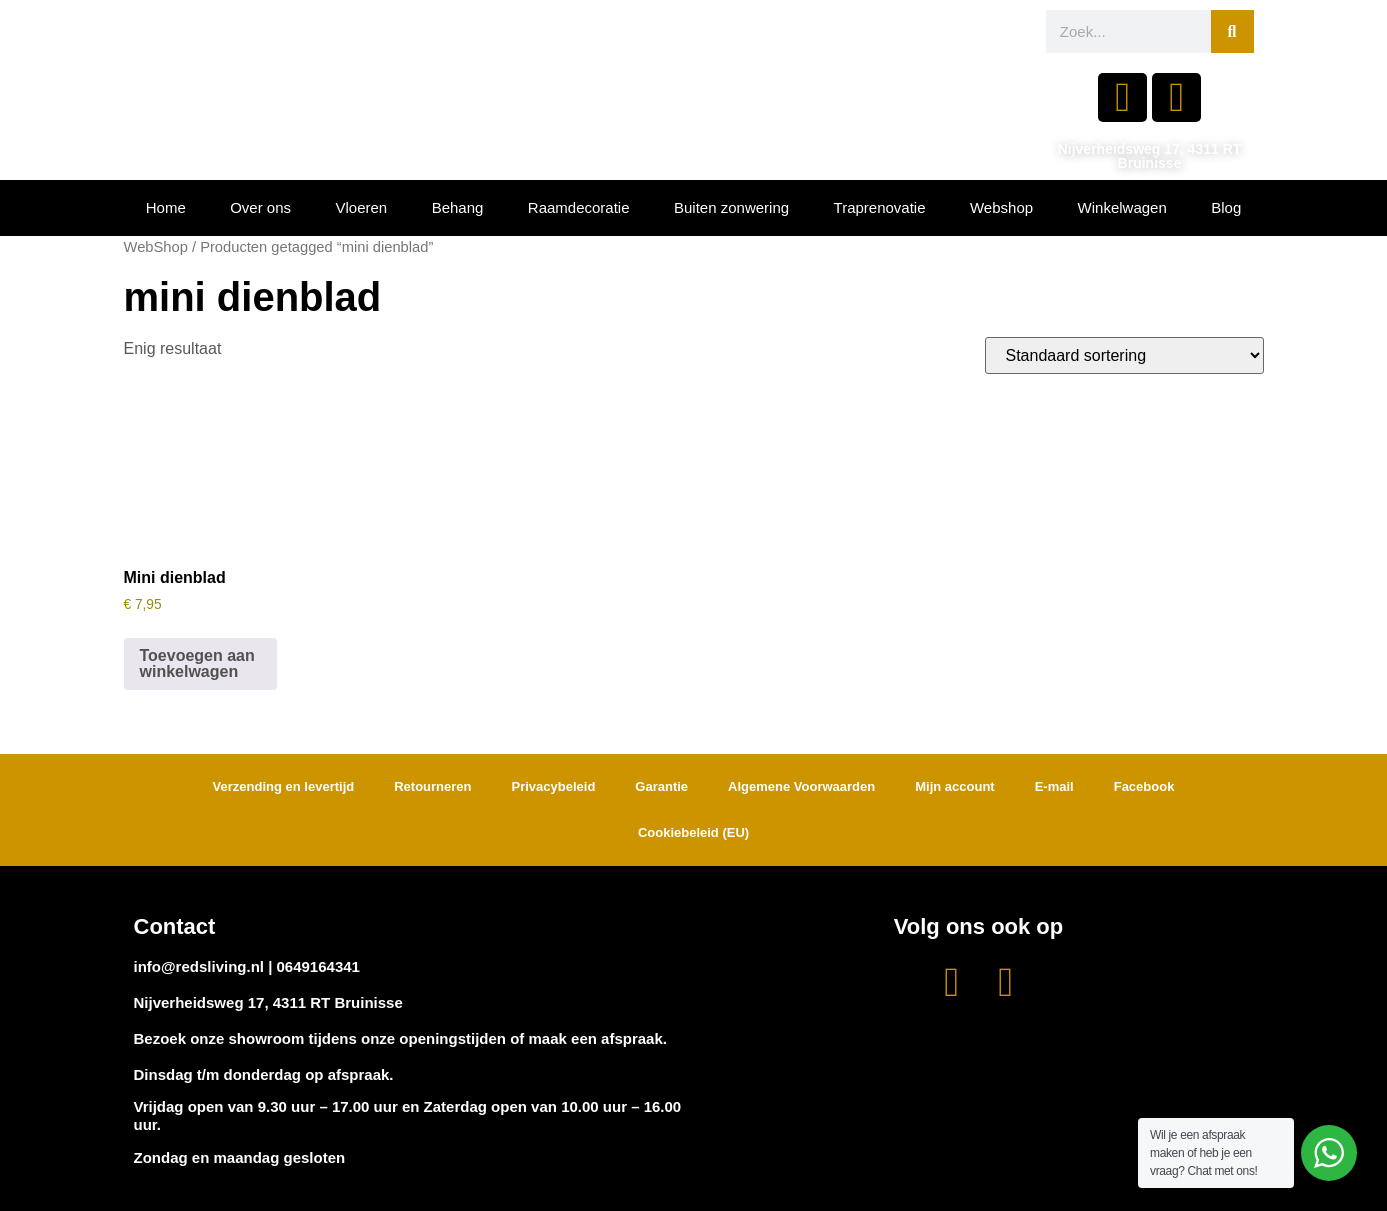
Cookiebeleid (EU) (693, 832)
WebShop (156, 247)
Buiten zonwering (731, 207)
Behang (458, 207)
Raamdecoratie (579, 207)
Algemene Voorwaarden (801, 786)
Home (166, 207)
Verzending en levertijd (284, 786)
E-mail (1054, 786)
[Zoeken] (1232, 31)
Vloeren (362, 207)
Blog (1226, 207)
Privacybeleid (554, 786)
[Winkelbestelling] (1124, 355)
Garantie (661, 786)
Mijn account (954, 786)
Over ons (260, 207)
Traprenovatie (880, 207)
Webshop (1001, 207)
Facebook (1144, 786)
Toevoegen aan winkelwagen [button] (197, 663)
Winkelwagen (1122, 207)
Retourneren (432, 786)
